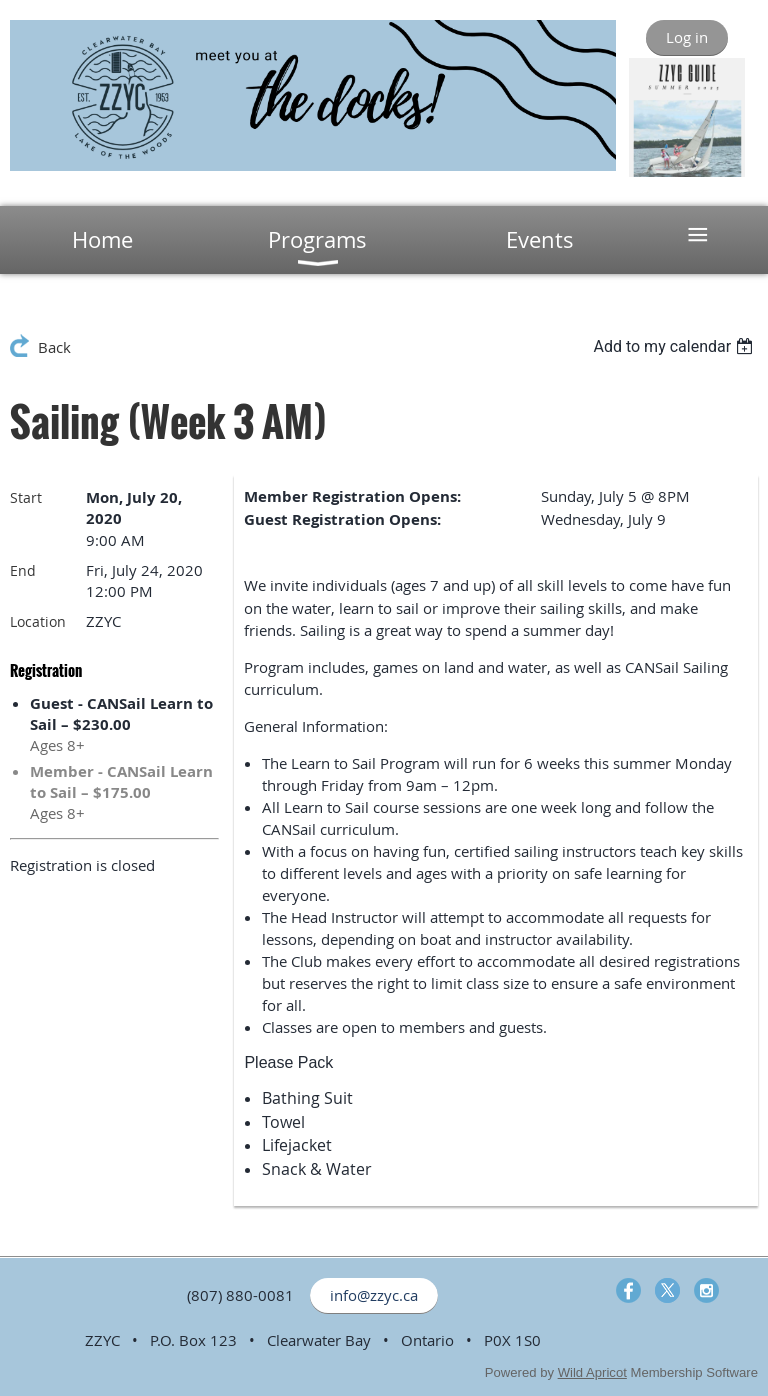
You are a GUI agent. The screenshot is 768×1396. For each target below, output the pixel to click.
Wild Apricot (592, 1372)
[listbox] (675, 346)
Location (38, 621)
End (23, 570)
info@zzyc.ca (374, 1295)
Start (26, 497)
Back (54, 347)
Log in (687, 37)
